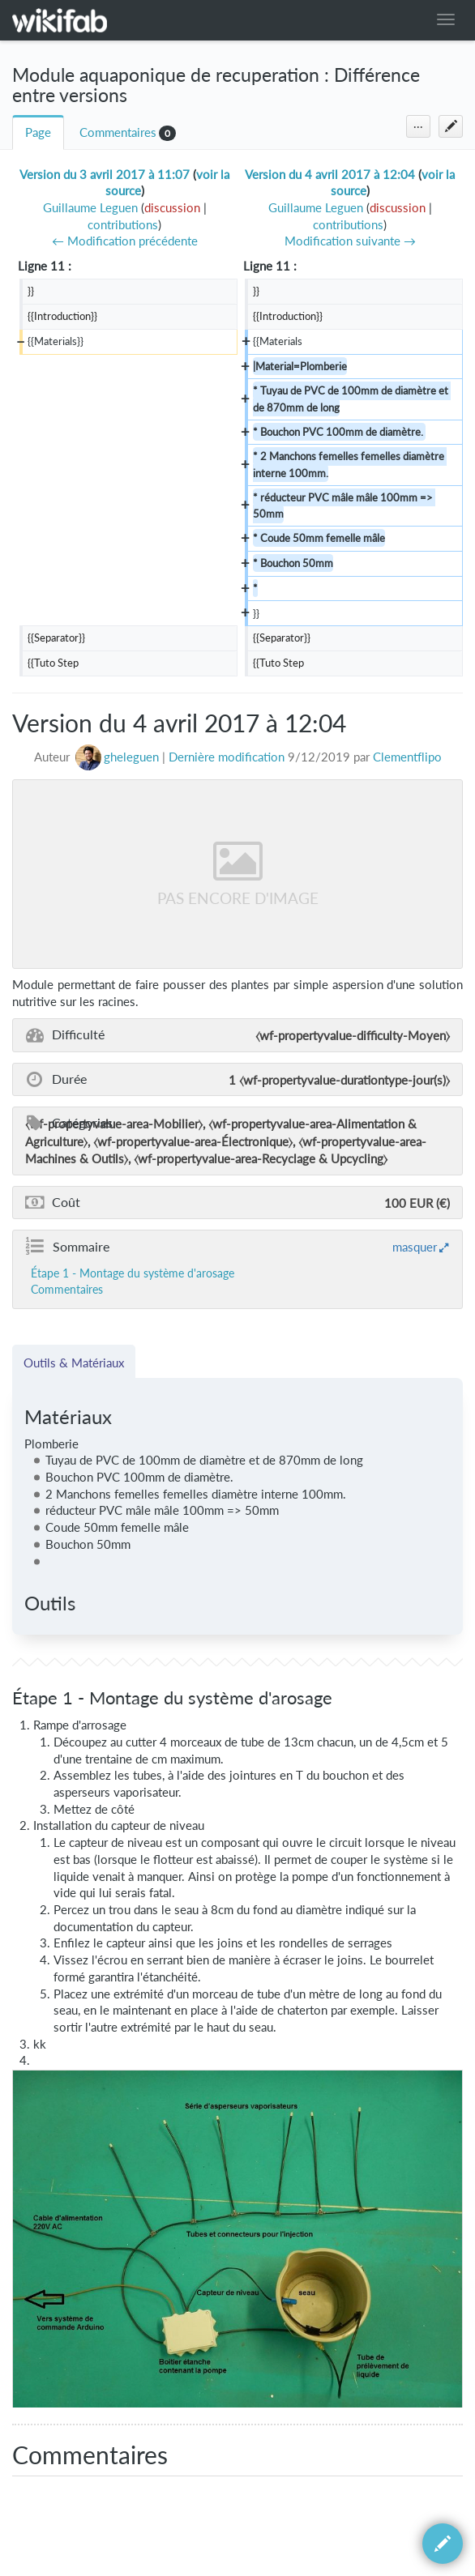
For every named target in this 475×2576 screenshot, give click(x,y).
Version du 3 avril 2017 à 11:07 (104, 174)
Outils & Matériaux (74, 1362)
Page (38, 132)
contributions (123, 225)
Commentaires (117, 132)
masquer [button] (414, 1246)
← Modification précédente (125, 241)
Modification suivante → (350, 241)
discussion (172, 208)
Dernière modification (227, 757)
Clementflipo (407, 757)
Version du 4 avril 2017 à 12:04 (330, 174)
